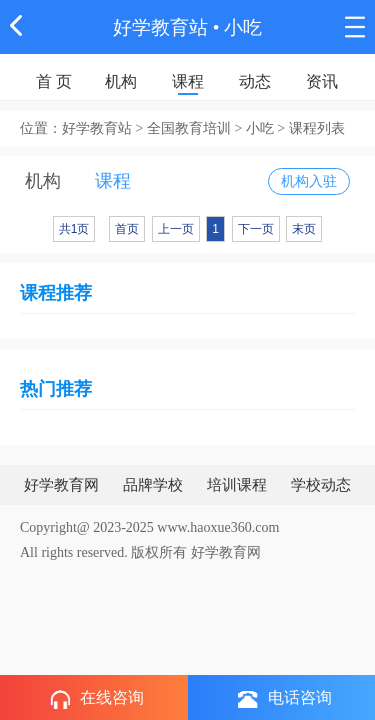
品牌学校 (153, 485)
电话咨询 (285, 698)
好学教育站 (160, 27)
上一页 (176, 229)
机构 (121, 81)
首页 (127, 229)
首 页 (54, 81)
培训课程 (237, 485)
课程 (188, 81)
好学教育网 (61, 485)
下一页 (256, 229)
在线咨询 (97, 699)
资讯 (322, 81)
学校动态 (321, 485)
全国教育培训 (189, 128)
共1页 (74, 229)
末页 (304, 229)
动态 (255, 81)
